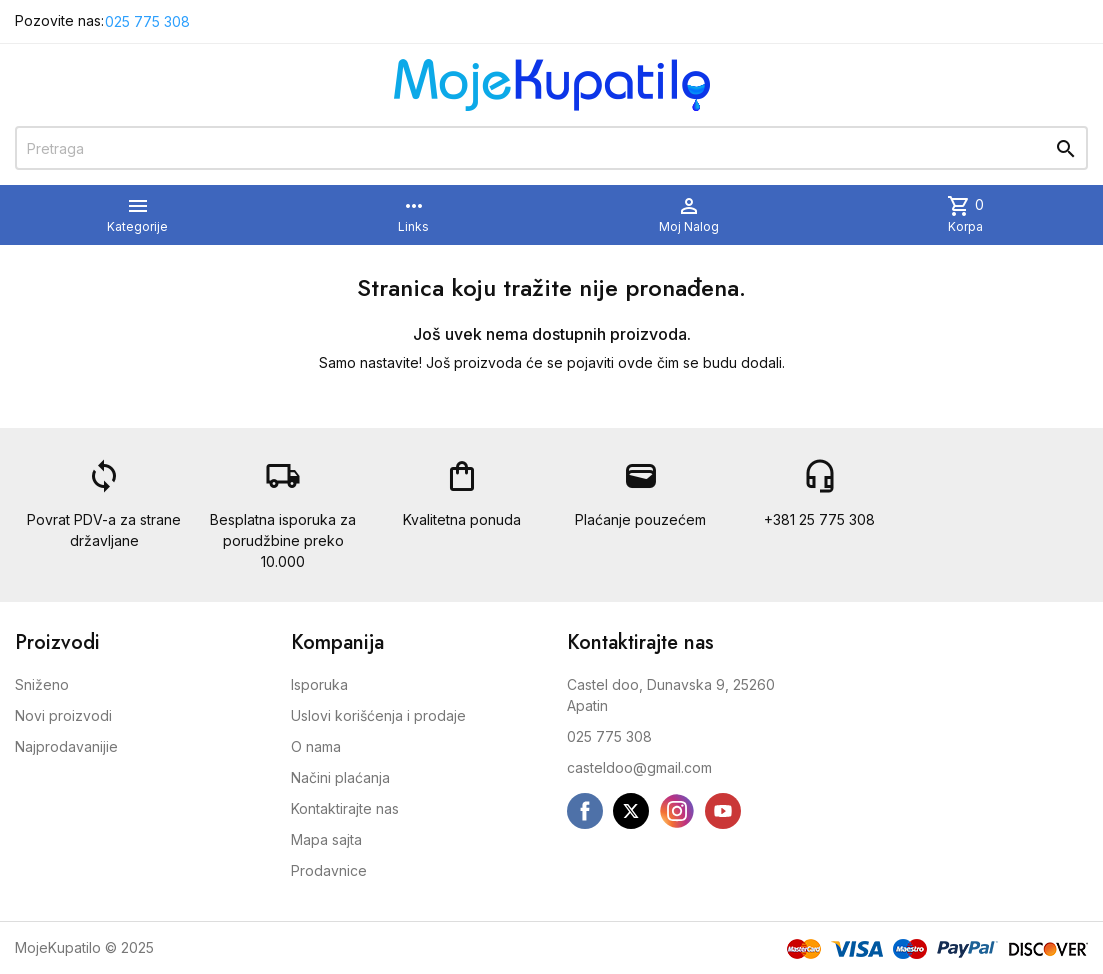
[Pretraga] (551, 148)
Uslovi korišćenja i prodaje (378, 715)
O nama (316, 746)
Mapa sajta (326, 839)
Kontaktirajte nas (345, 808)
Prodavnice (329, 870)
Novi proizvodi (63, 715)
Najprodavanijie (66, 746)
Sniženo (42, 684)
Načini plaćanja (340, 777)
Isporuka (319, 684)
